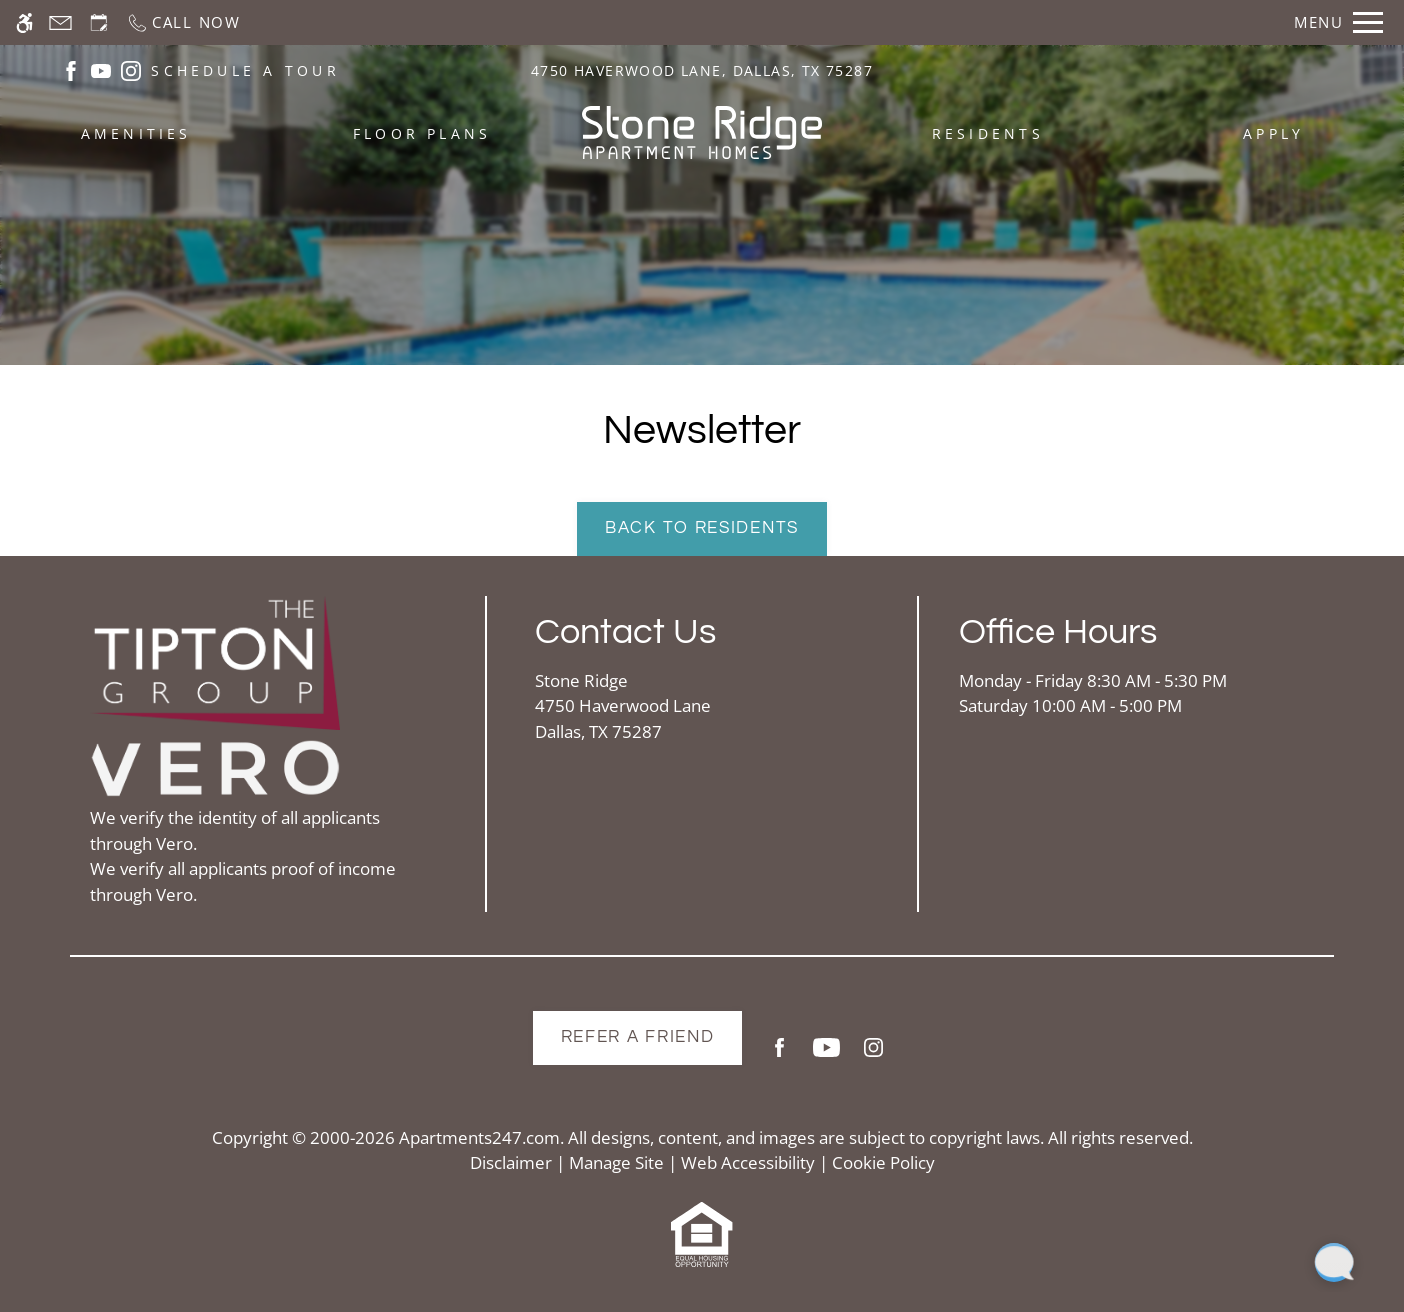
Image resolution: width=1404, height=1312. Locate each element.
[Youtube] (826, 1055)
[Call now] (183, 22)
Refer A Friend (638, 1037)
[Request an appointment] (99, 22)
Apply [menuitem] (1273, 133)
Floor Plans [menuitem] (422, 133)
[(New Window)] (71, 69)
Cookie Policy (883, 1162)
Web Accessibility (748, 1162)
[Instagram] (873, 1055)
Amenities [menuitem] (136, 133)
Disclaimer (511, 1162)
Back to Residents (702, 528)
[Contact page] (60, 22)
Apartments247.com (479, 1137)
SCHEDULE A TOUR (245, 70)
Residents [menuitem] (988, 133)
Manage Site (616, 1162)
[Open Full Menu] (1338, 22)
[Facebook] (779, 1055)
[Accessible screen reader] (24, 22)
